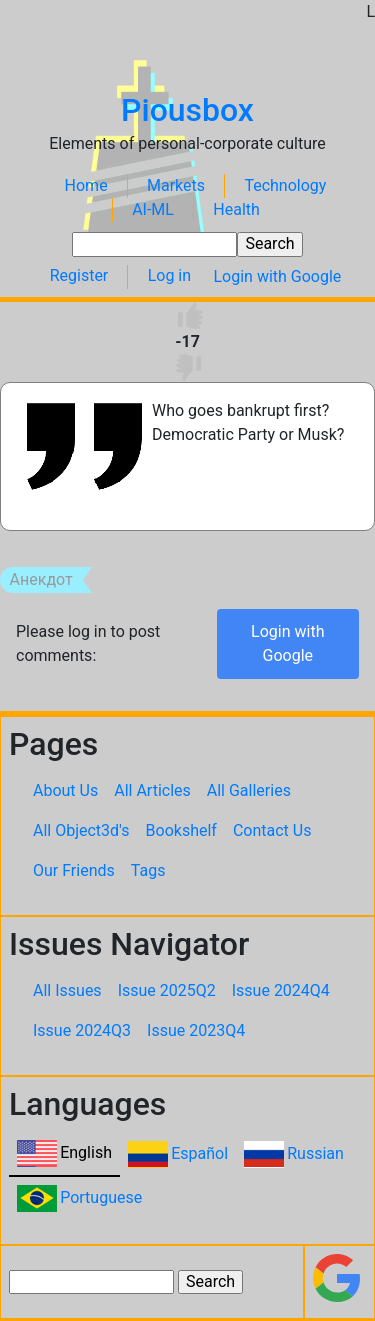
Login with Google (277, 276)
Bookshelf (181, 830)
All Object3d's (81, 830)
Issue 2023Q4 (196, 1030)
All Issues (67, 990)
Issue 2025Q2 (167, 990)
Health (236, 209)
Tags (148, 870)
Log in (169, 276)
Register (79, 276)
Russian (315, 1153)
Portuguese (101, 1197)
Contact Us (272, 830)
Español (199, 1153)
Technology (285, 185)
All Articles (152, 790)
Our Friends (74, 870)
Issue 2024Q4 (281, 990)
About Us (65, 790)
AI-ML (153, 209)
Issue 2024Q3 (82, 1030)
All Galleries (249, 790)
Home (86, 185)
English (86, 1152)
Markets (176, 185)
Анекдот (41, 580)
